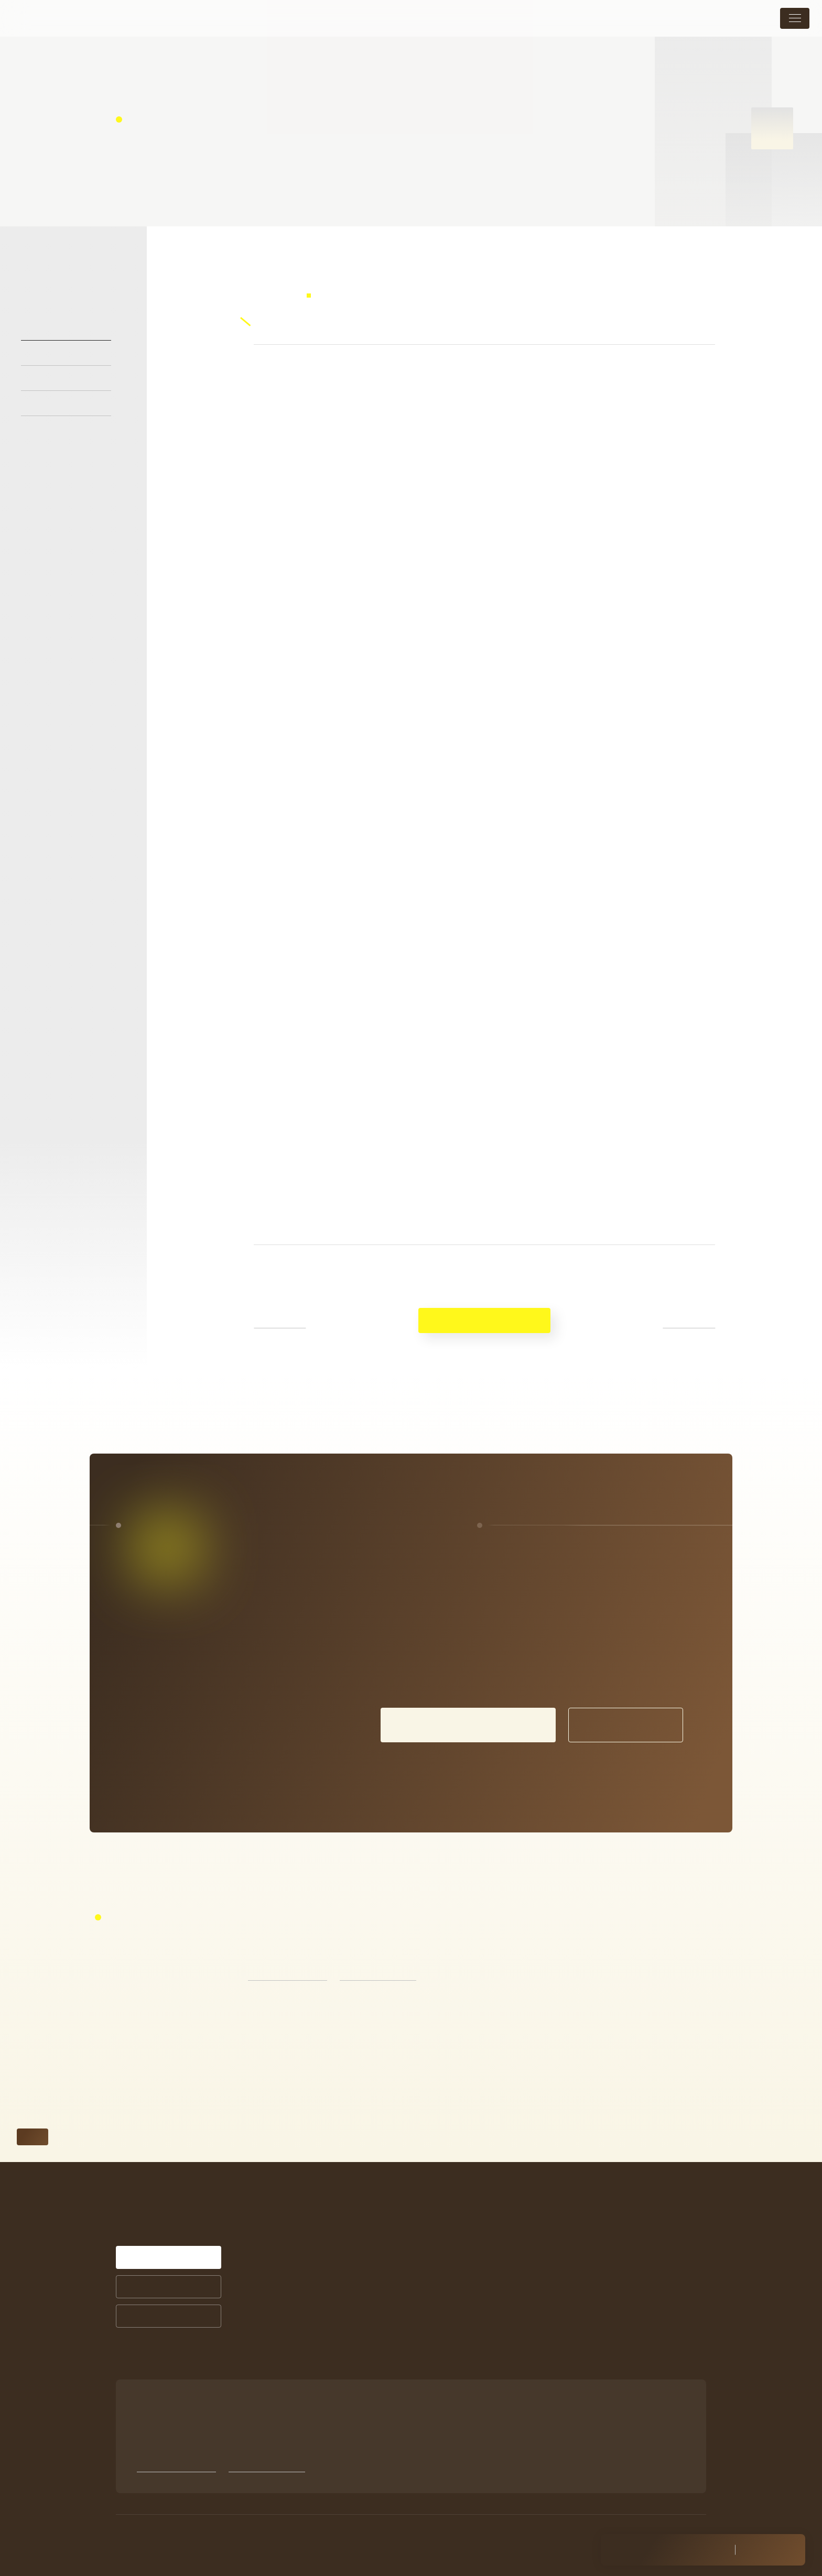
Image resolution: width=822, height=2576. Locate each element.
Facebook (575, 2356)
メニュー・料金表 (591, 2210)
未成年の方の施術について (607, 2282)
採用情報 (574, 2306)
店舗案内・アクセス (594, 2258)
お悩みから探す (345, 2339)
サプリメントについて (470, 2305)
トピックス (578, 2234)
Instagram (576, 2342)
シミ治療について (465, 2210)
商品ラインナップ (463, 2320)
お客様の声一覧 (459, 2265)
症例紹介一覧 (455, 2250)
